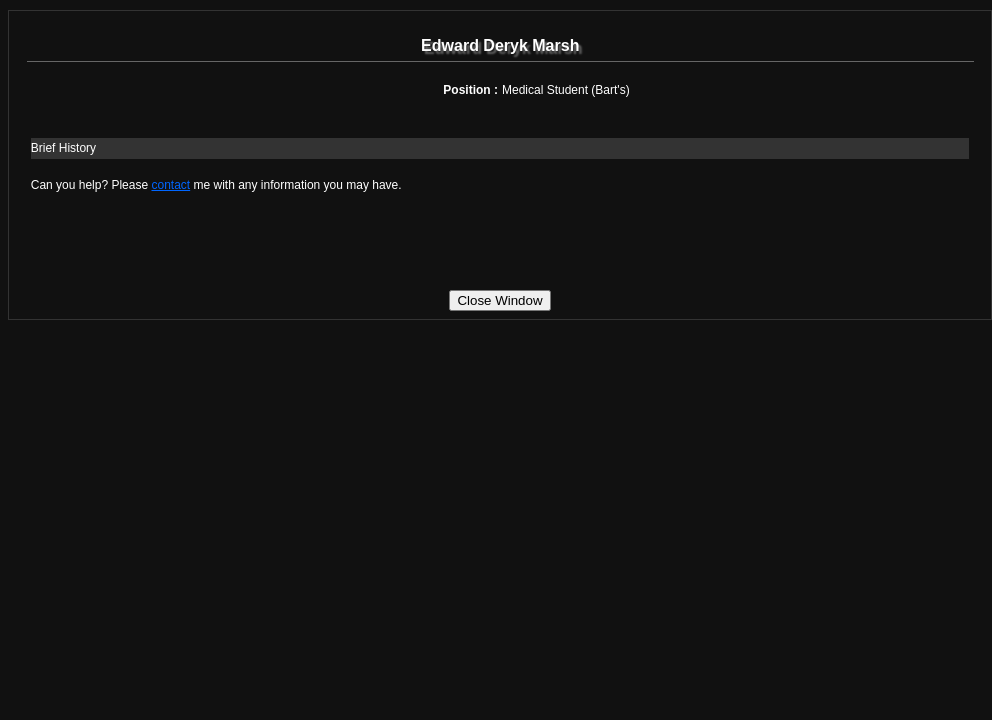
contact (170, 185)
